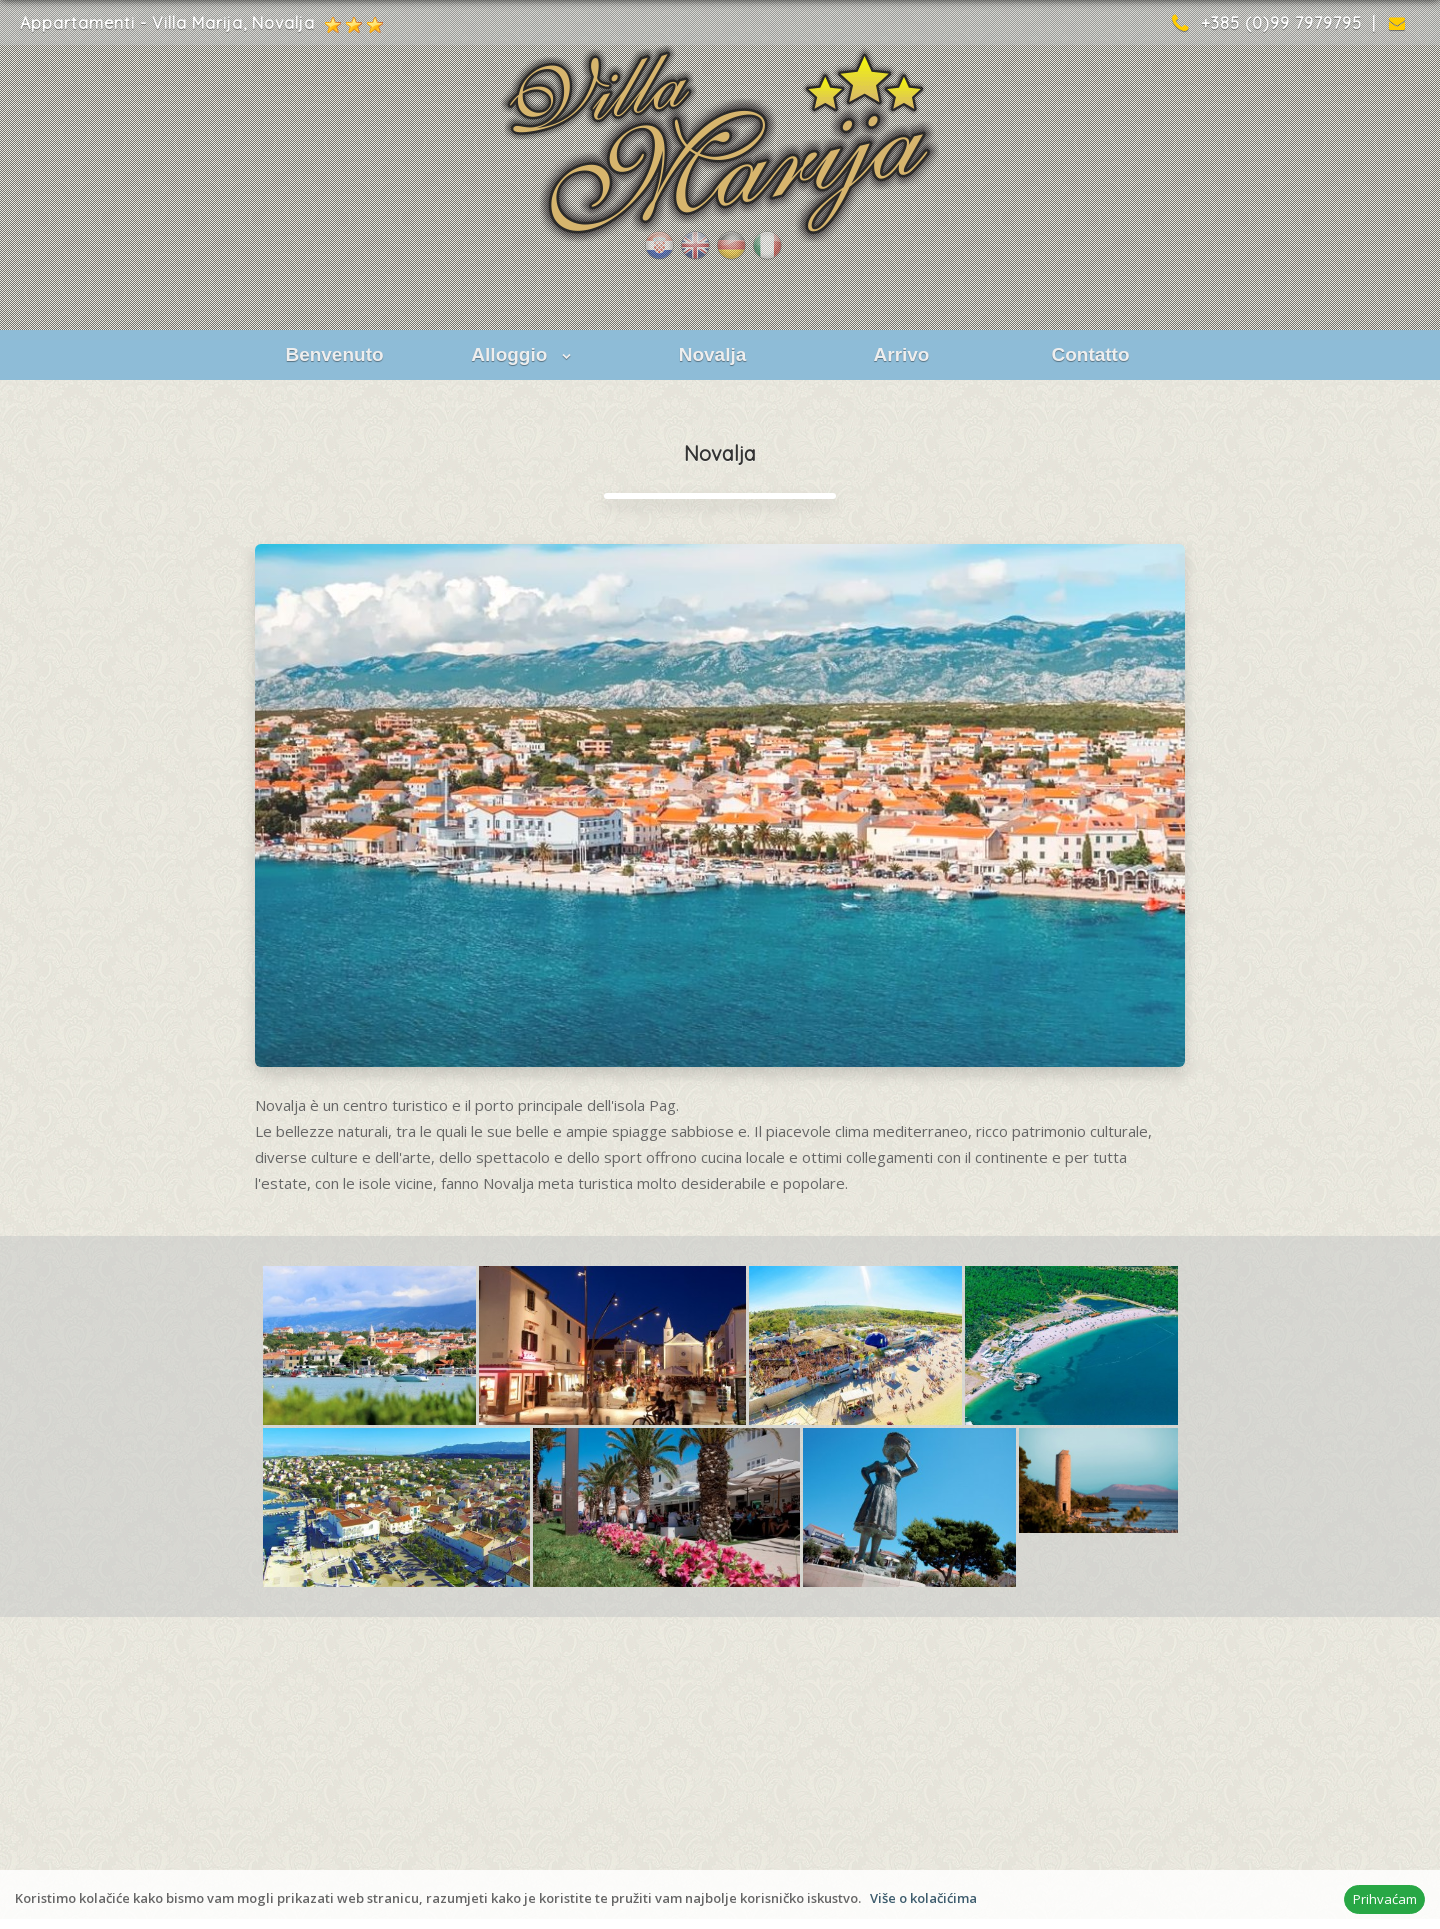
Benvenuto (334, 354)
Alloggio (523, 354)
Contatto (1090, 354)
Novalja (713, 354)
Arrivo (902, 354)
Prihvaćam (1385, 1899)
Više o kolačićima (923, 1898)
